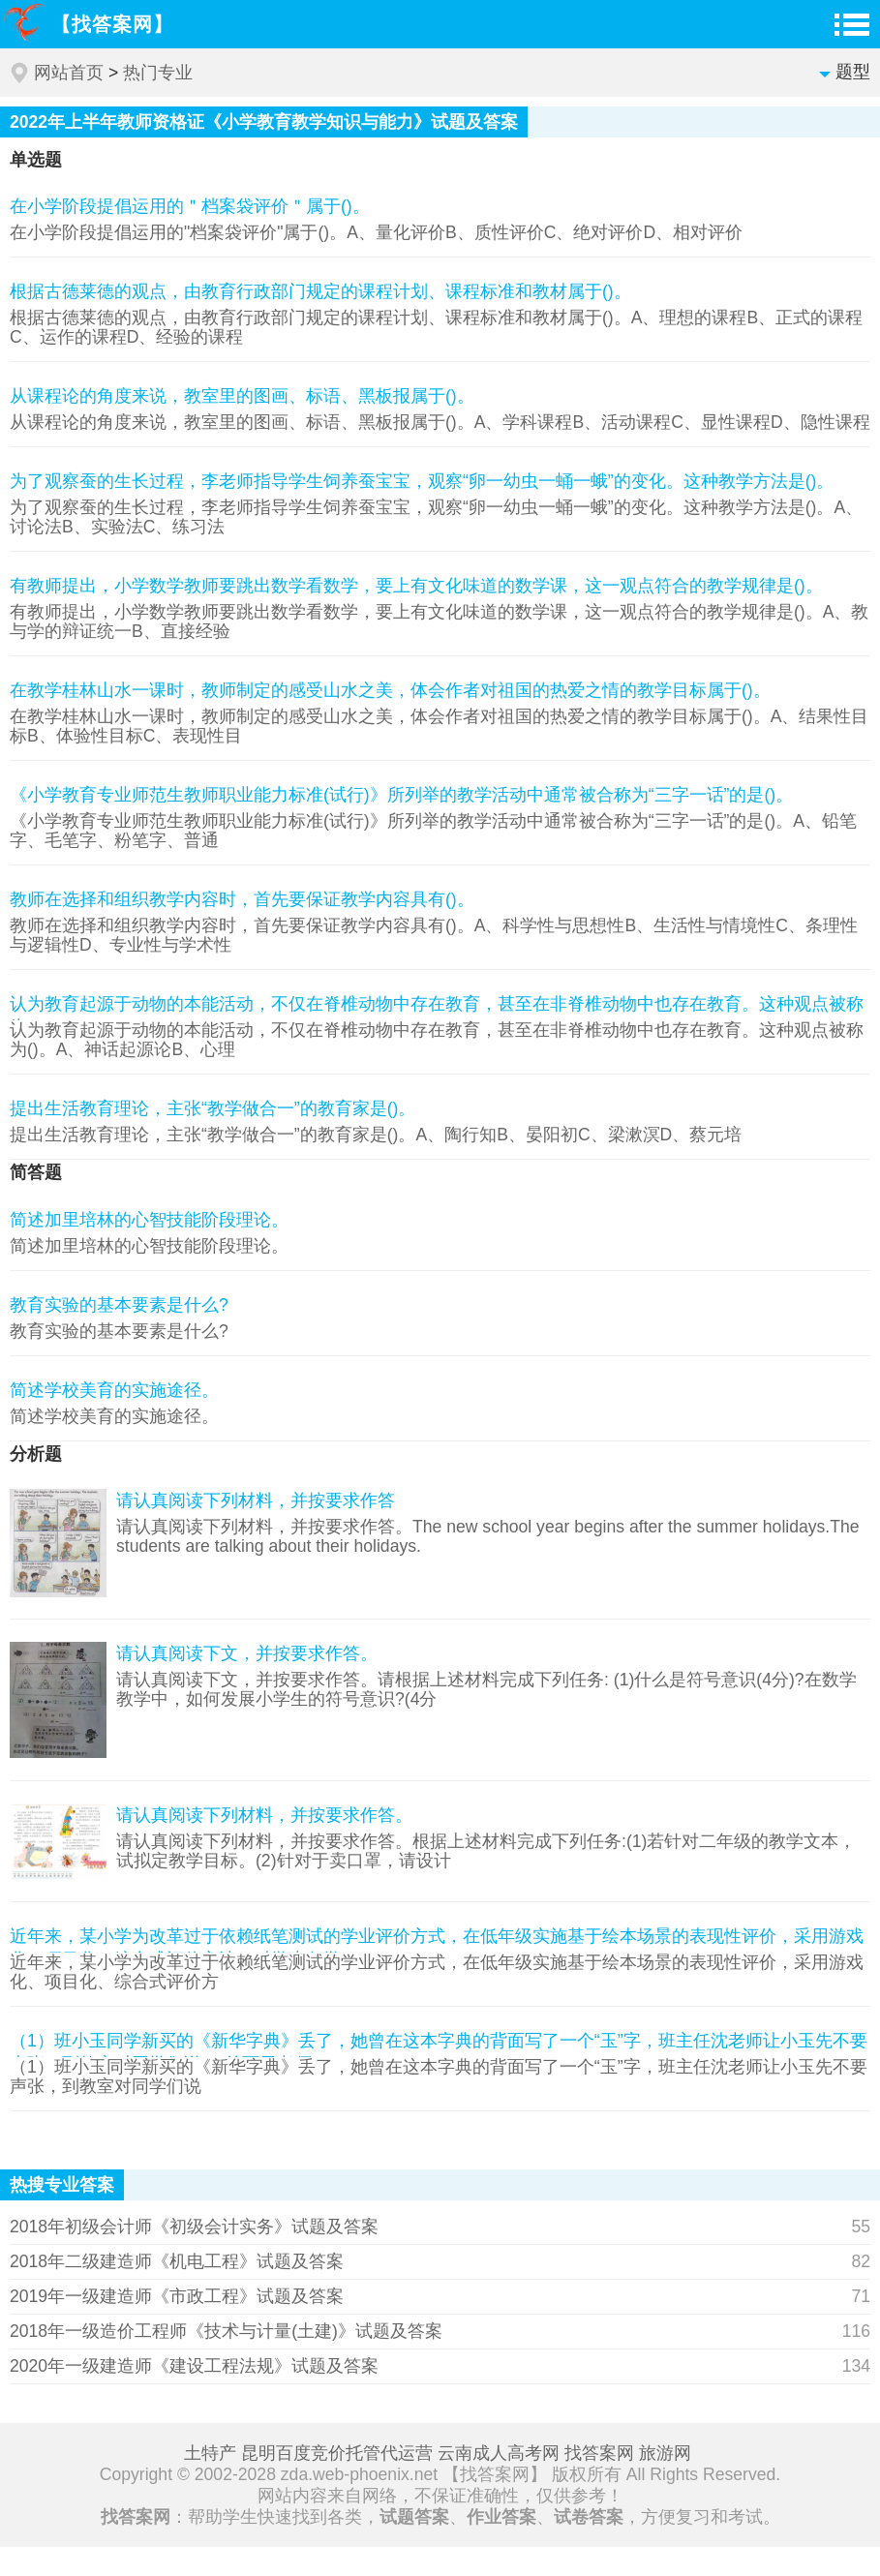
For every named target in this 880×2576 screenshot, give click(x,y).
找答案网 (599, 2453)
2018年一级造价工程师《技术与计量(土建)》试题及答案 (226, 2331)
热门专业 (158, 72)
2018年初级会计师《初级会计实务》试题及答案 (194, 2226)
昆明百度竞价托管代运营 (337, 2453)
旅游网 (665, 2453)
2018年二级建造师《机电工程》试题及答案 (177, 2261)
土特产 (210, 2453)
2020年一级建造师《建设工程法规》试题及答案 (194, 2366)
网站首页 (69, 72)
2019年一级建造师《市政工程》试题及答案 (177, 2296)
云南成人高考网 (499, 2453)
